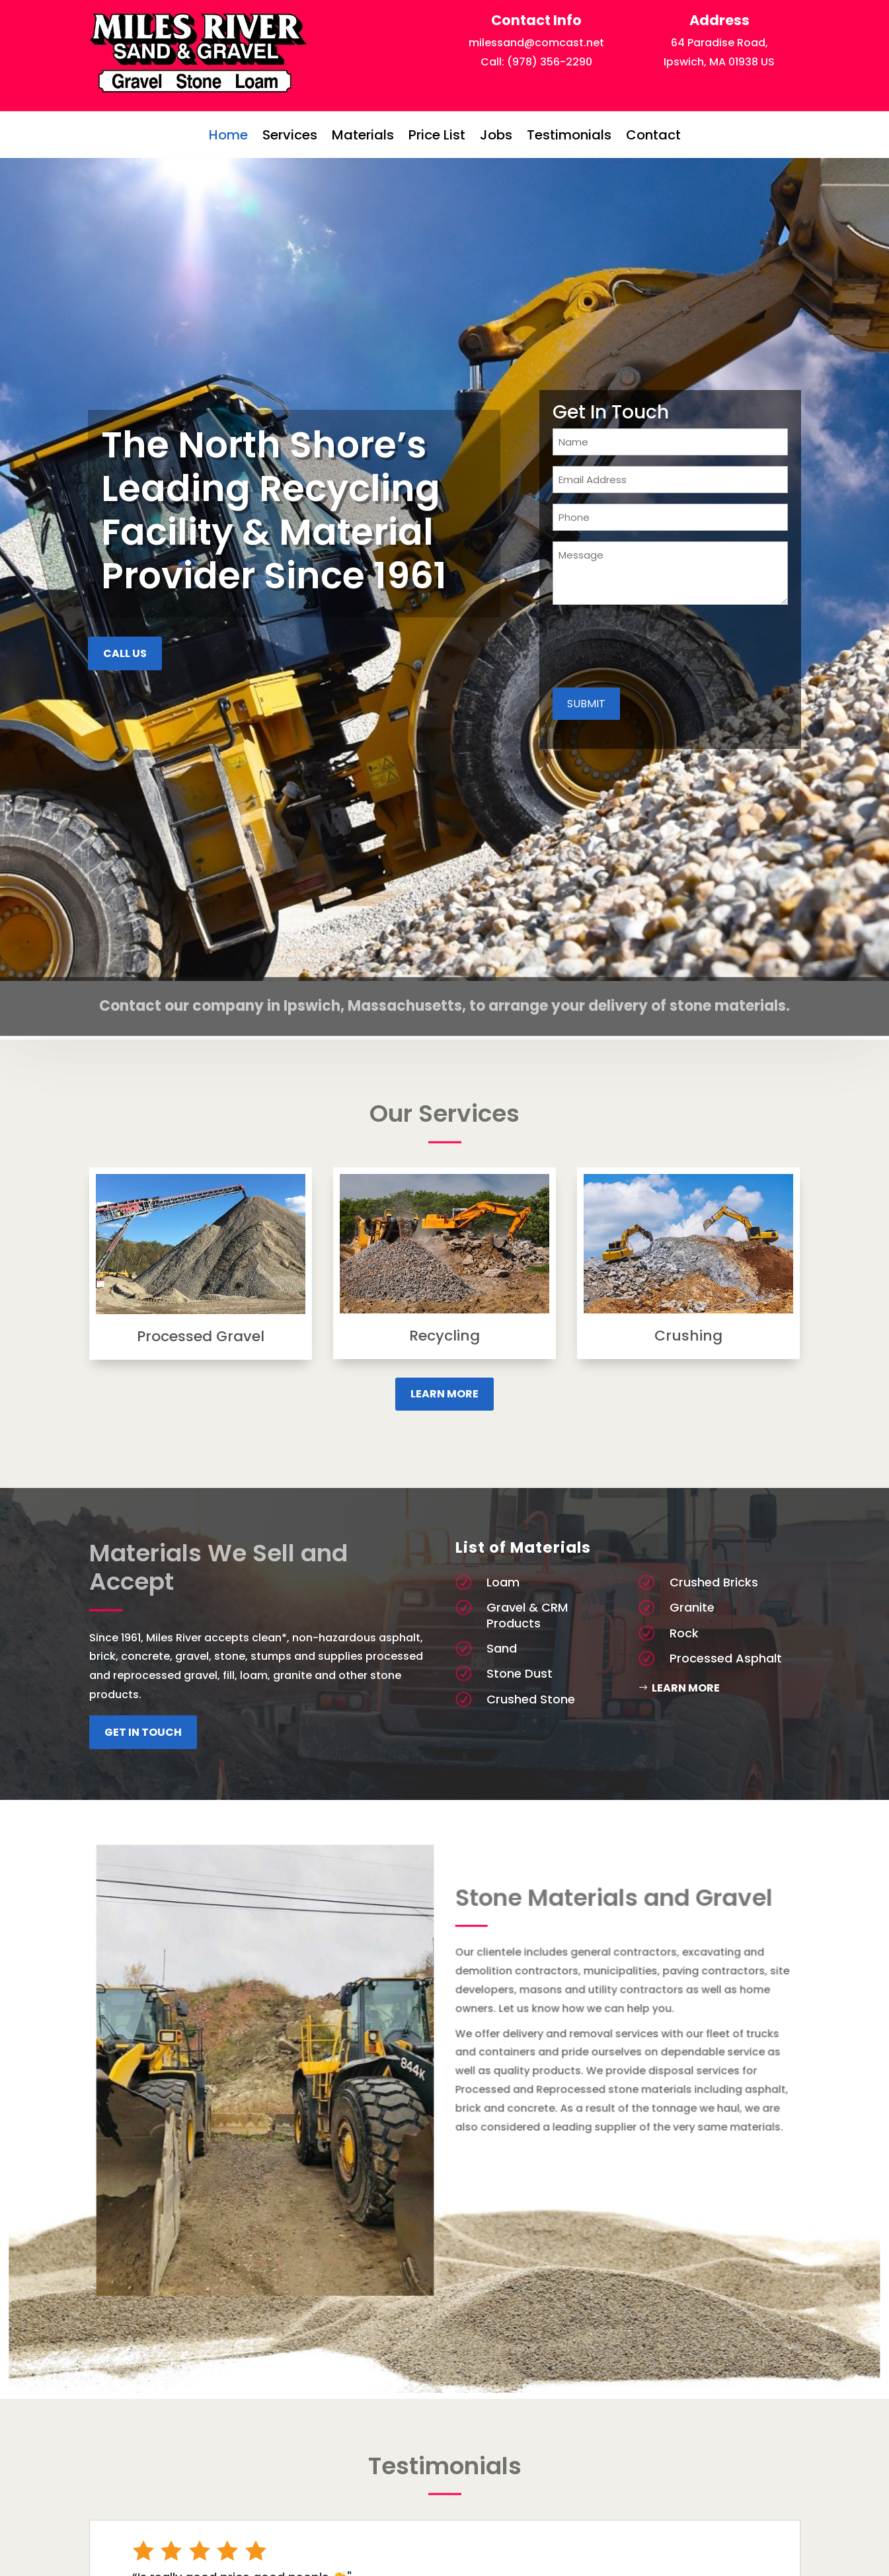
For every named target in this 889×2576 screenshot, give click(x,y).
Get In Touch (143, 1732)
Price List (436, 135)
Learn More (444, 1393)
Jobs (496, 135)
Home (228, 135)
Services (289, 135)
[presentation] (653, 647)
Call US (125, 653)
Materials (363, 135)
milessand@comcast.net (536, 42)
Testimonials (569, 135)
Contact (653, 135)
